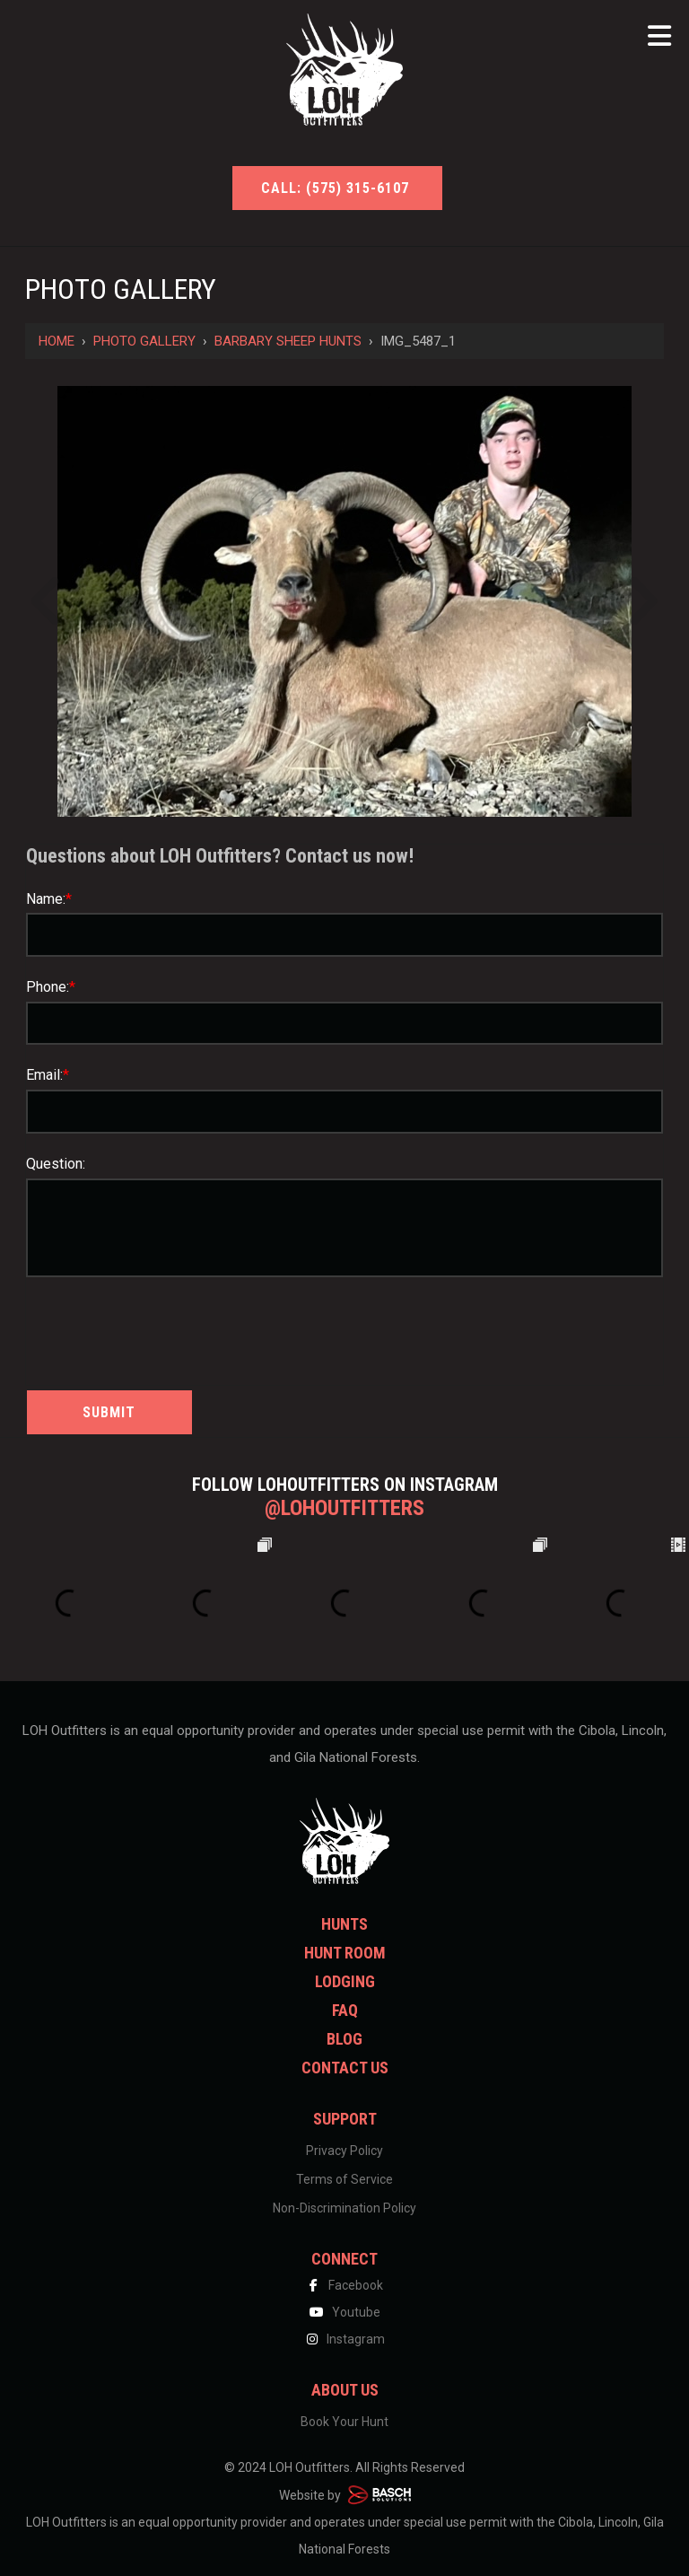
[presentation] (131, 1329)
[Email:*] (345, 1112)
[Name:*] (345, 935)
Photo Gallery (144, 341)
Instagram (345, 2339)
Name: (49, 898)
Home (56, 341)
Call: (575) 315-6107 (337, 188)
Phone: (50, 986)
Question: (55, 1163)
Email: (47, 1074)
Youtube (344, 2312)
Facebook (345, 2285)
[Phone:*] (345, 1024)
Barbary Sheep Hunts (288, 341)
